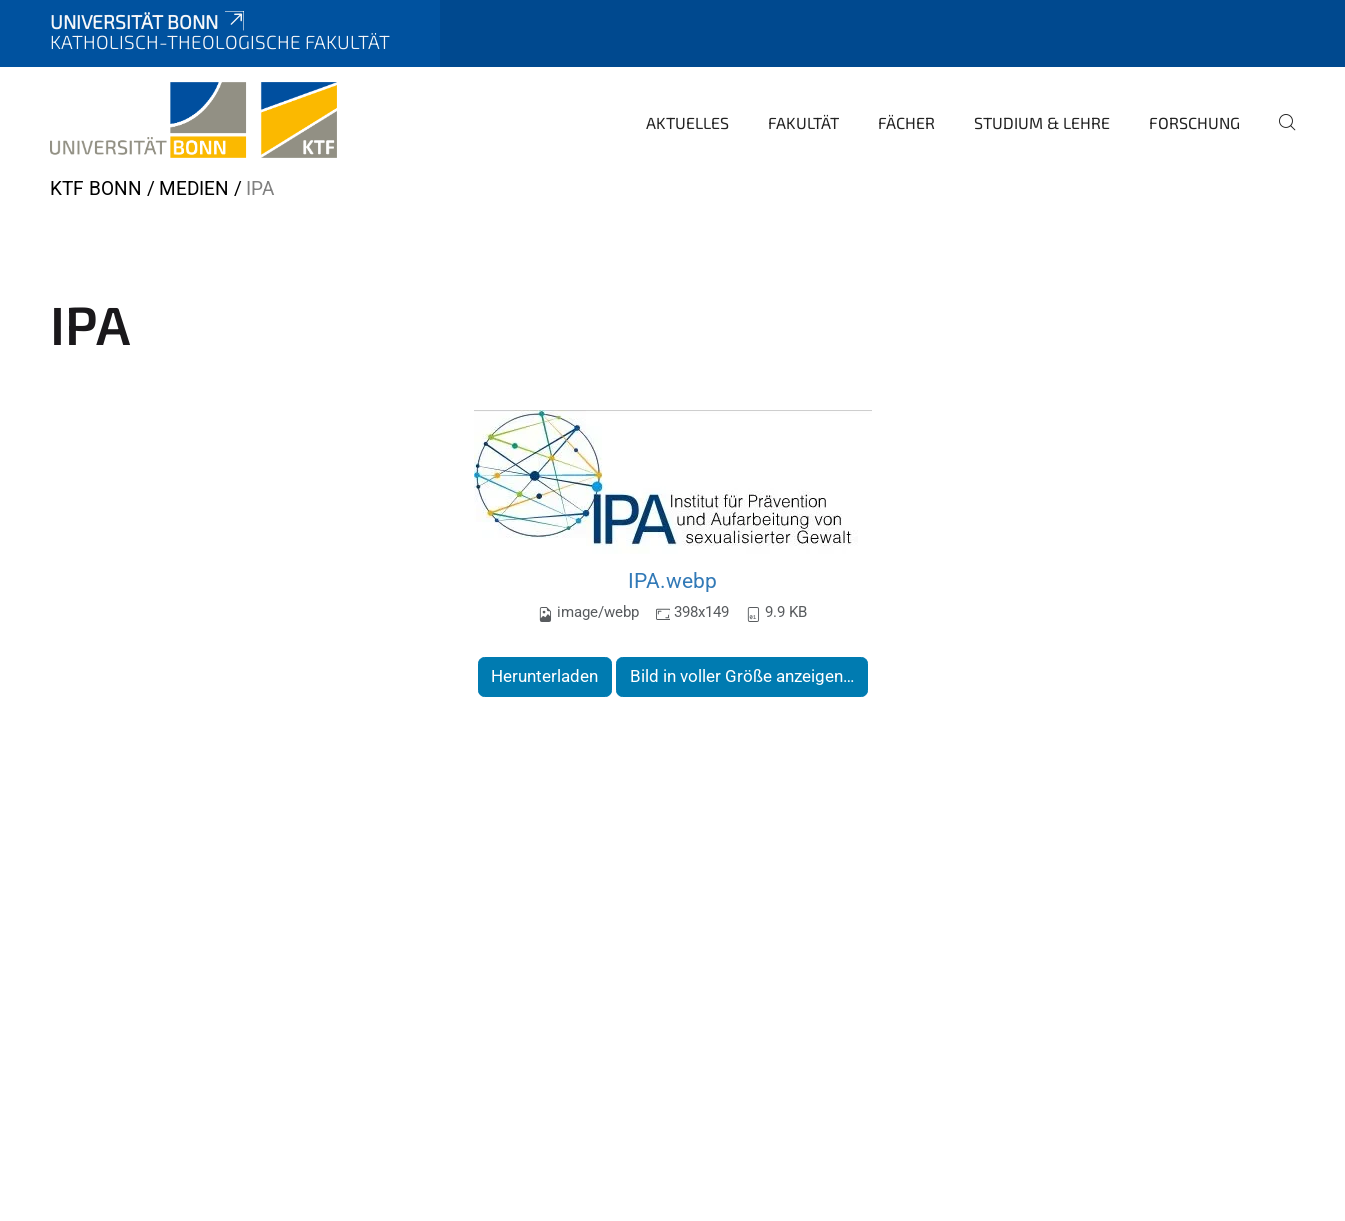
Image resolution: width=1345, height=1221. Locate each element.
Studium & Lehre (1042, 122)
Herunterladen (544, 676)
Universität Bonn (149, 21)
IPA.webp (672, 580)
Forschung (1194, 122)
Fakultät (803, 122)
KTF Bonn (96, 188)
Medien (194, 188)
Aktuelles (687, 122)
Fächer (906, 122)
